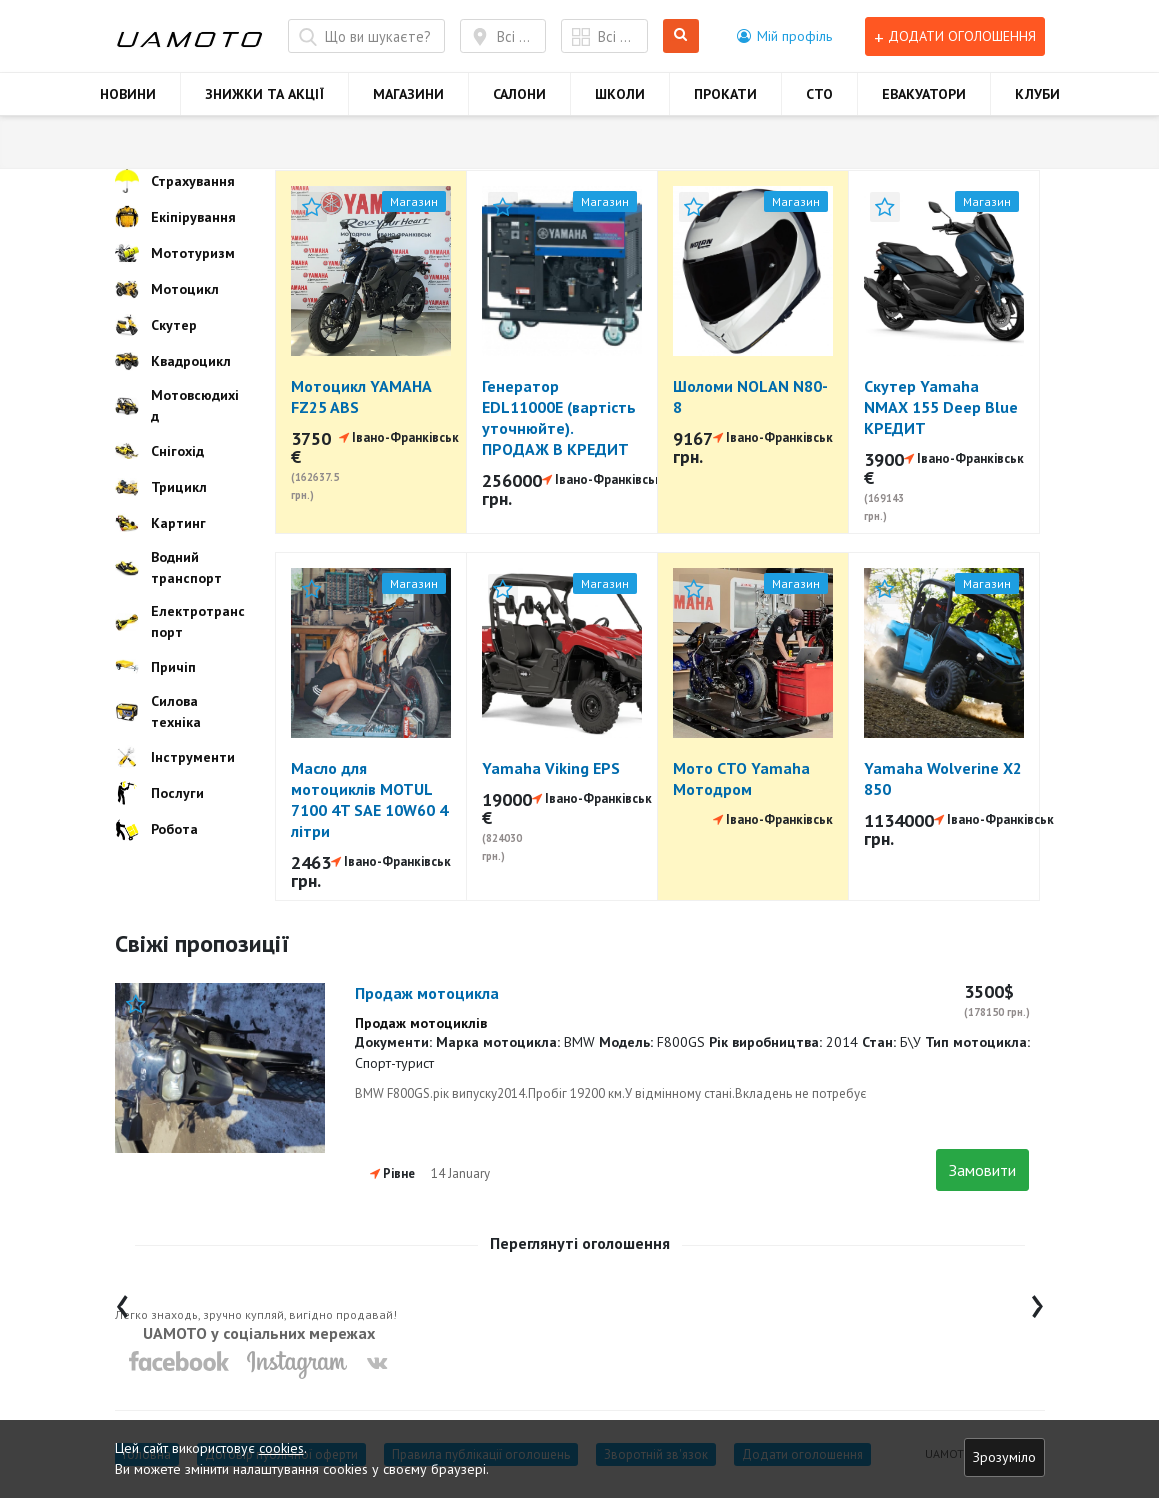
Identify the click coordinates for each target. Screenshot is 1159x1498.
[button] (784, 36)
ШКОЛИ (620, 94)
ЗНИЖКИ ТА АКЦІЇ (264, 94)
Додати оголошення (955, 36)
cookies (281, 1448)
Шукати (681, 36)
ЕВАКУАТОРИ (924, 94)
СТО (819, 94)
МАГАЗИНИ (408, 94)
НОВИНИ (128, 94)
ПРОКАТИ (725, 94)
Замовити (982, 1170)
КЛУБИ (1037, 94)
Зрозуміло (1004, 1457)
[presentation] (122, 1301)
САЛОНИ (519, 94)
